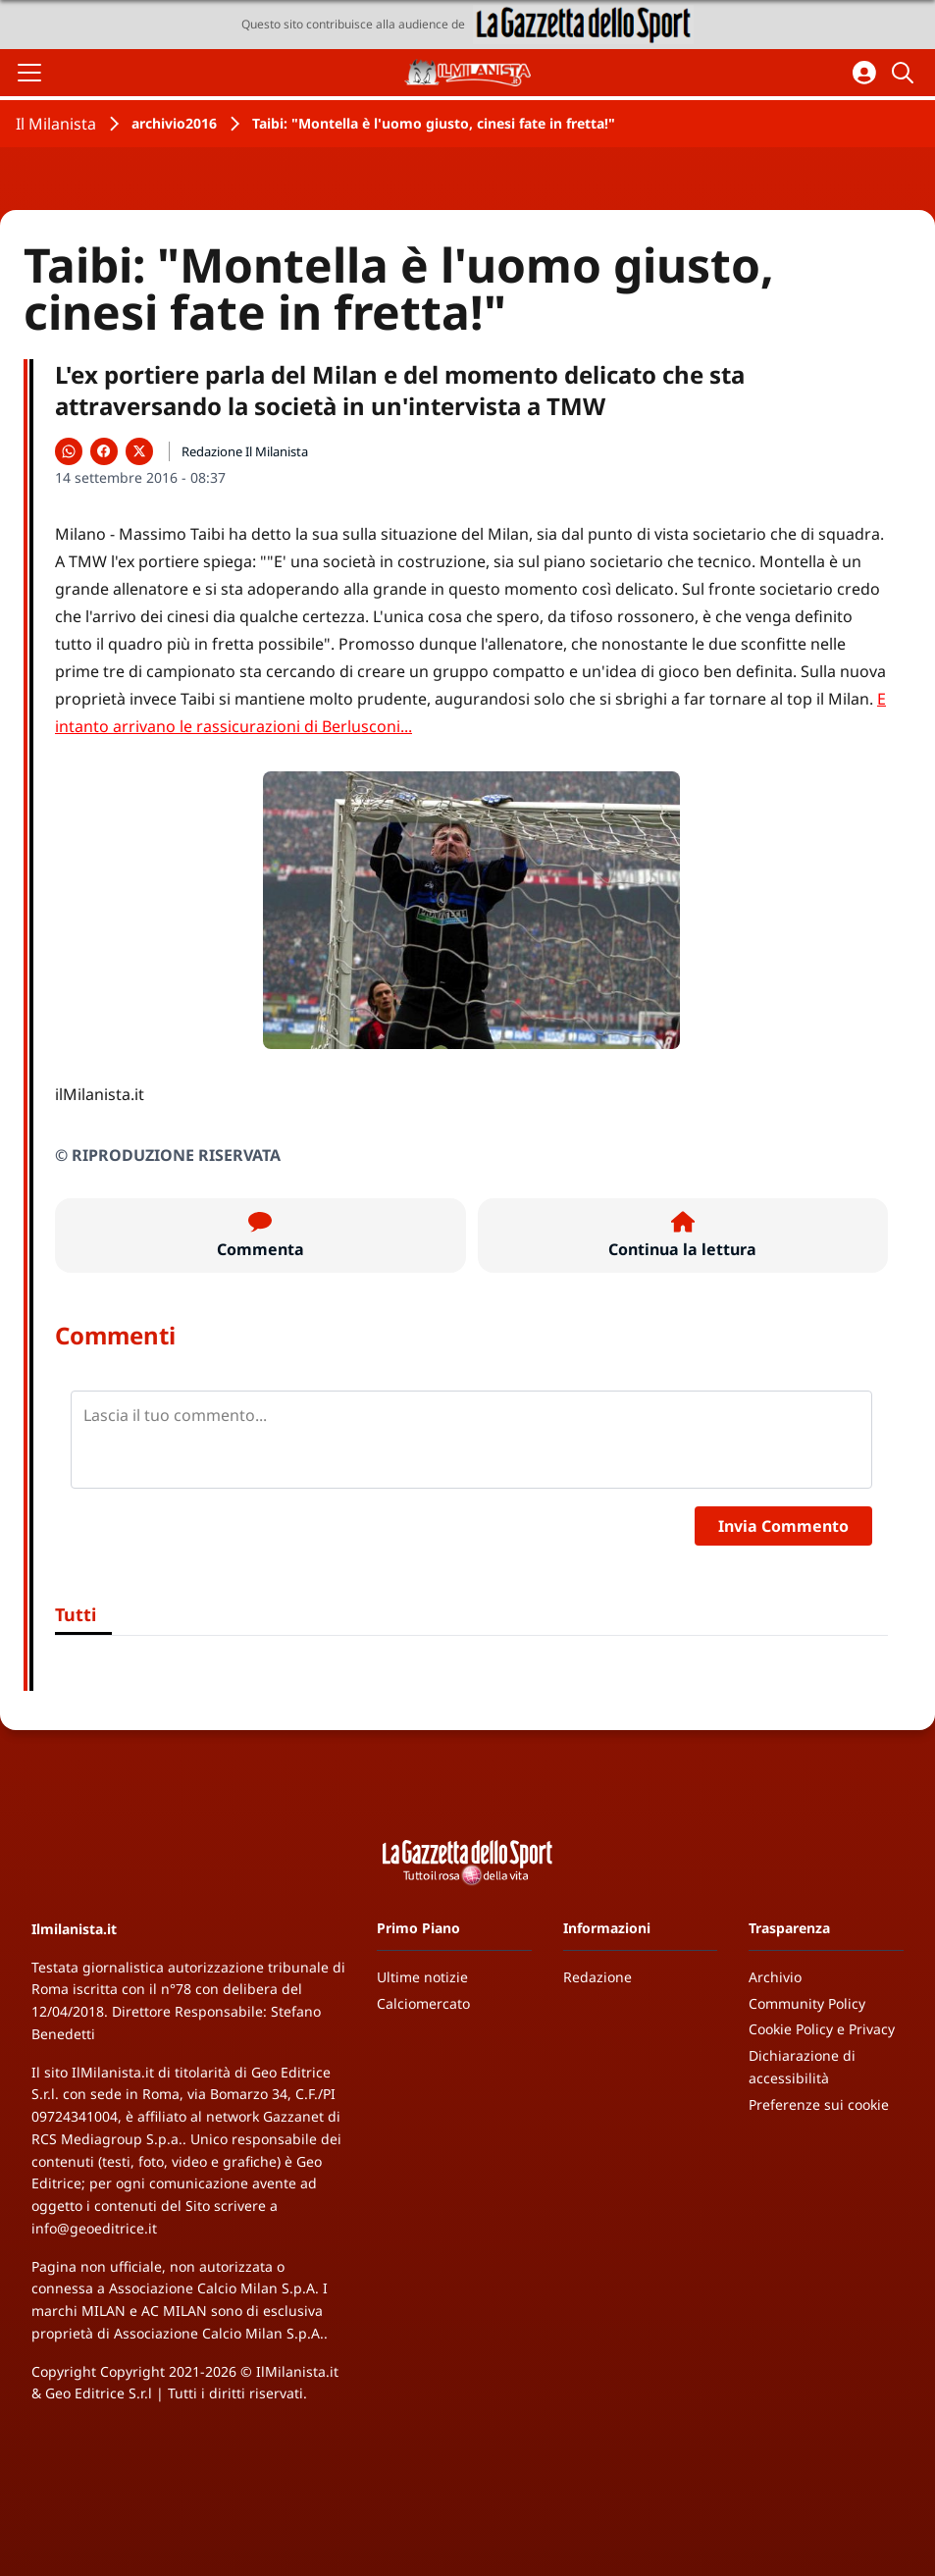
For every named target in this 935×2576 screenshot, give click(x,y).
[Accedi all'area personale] (864, 72)
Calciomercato (423, 2003)
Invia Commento (783, 1526)
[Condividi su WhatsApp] (68, 451)
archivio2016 (174, 123)
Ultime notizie (422, 1977)
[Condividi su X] (139, 451)
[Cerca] (905, 72)
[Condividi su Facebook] (104, 451)
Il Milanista (56, 123)
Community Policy (807, 2003)
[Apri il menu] (29, 72)
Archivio (775, 1977)
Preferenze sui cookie (819, 2104)
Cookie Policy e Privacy (822, 2029)
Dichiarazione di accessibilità (802, 2066)
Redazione (597, 1977)
